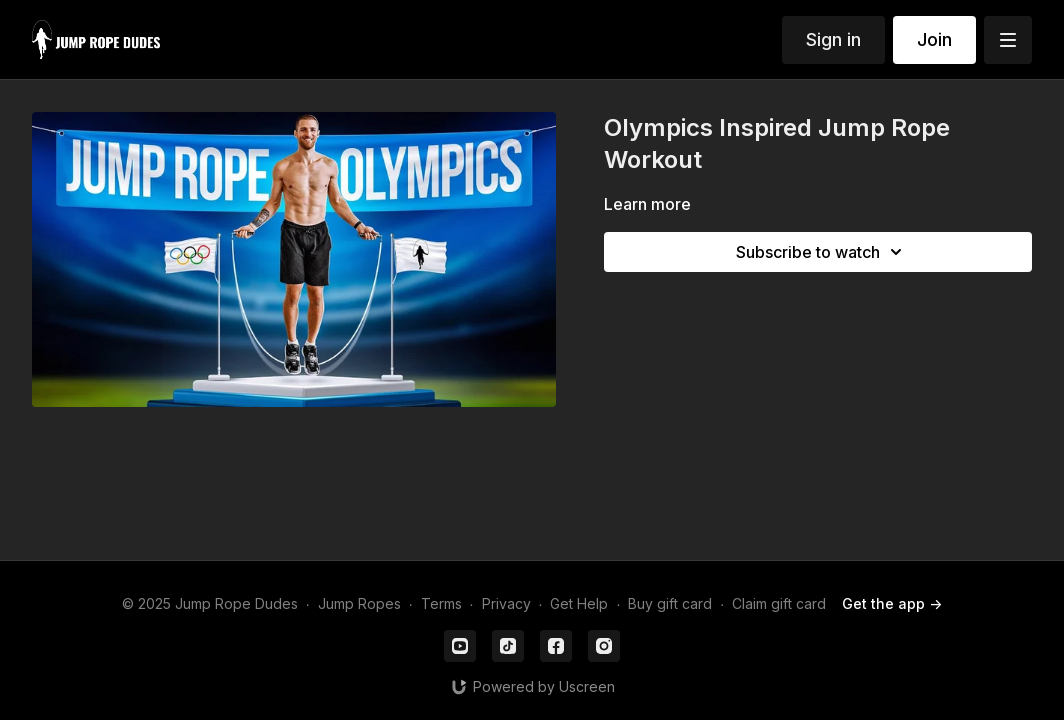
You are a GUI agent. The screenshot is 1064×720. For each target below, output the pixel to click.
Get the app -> (892, 603)
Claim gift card (779, 603)
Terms (441, 603)
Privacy (506, 603)
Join (934, 39)
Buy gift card (670, 603)
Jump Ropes (359, 603)
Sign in (833, 39)
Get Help (579, 603)
